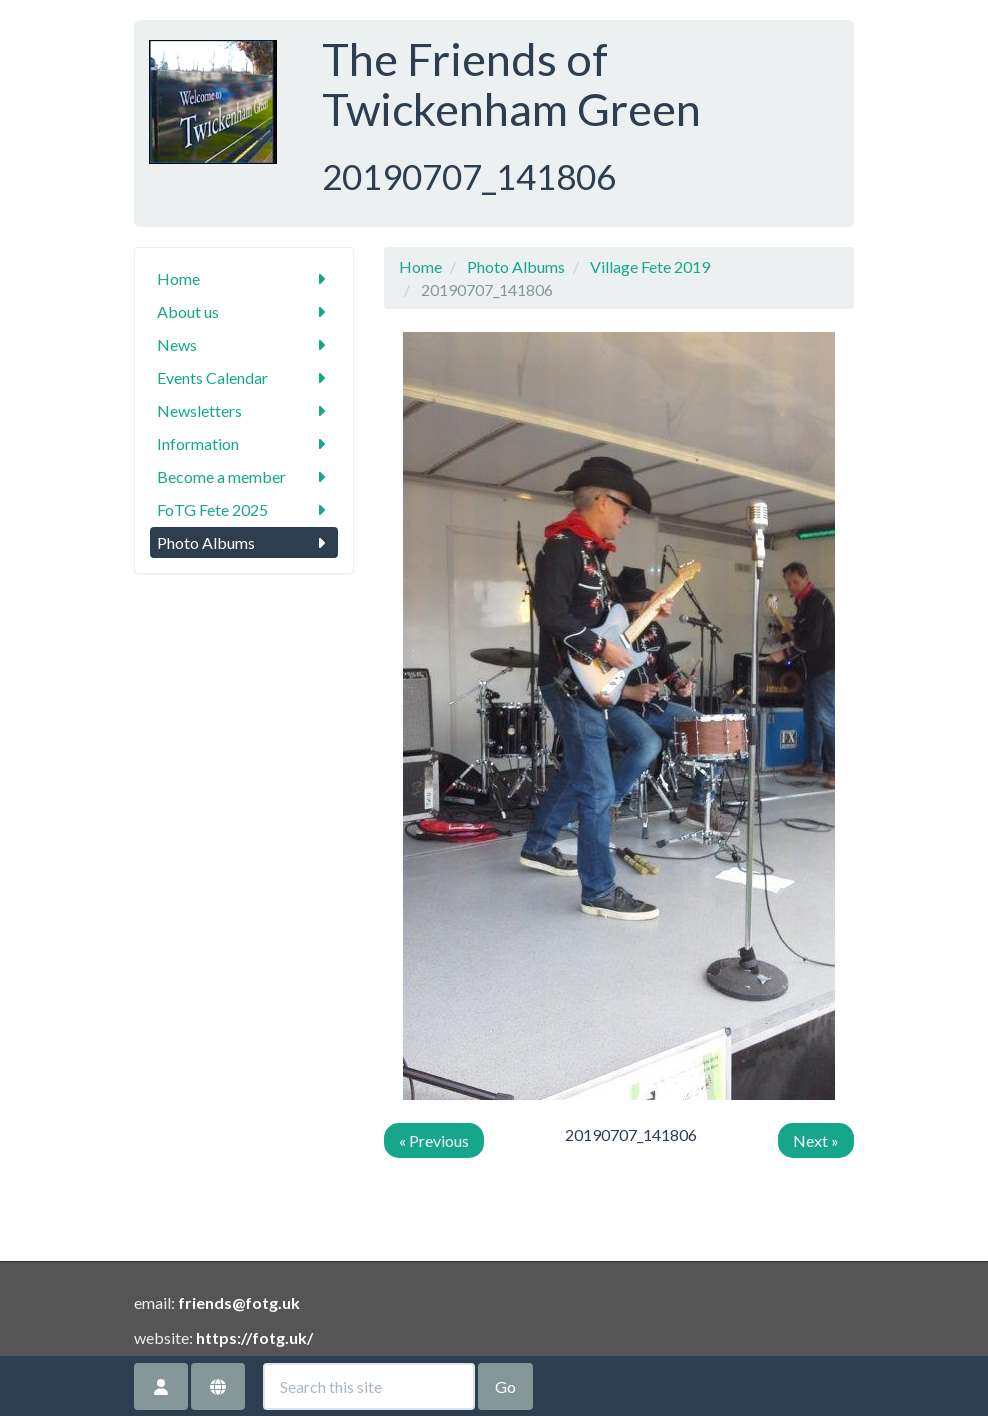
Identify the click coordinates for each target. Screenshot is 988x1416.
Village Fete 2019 (650, 266)
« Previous (434, 1140)
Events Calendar (244, 377)
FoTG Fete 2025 (244, 509)
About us (244, 311)
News (244, 344)
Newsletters (244, 410)
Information (244, 443)
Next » (816, 1140)
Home (244, 278)
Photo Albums (244, 542)
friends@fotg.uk (239, 1302)
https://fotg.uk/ (254, 1337)
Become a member (244, 476)
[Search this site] (369, 1386)
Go (505, 1386)
